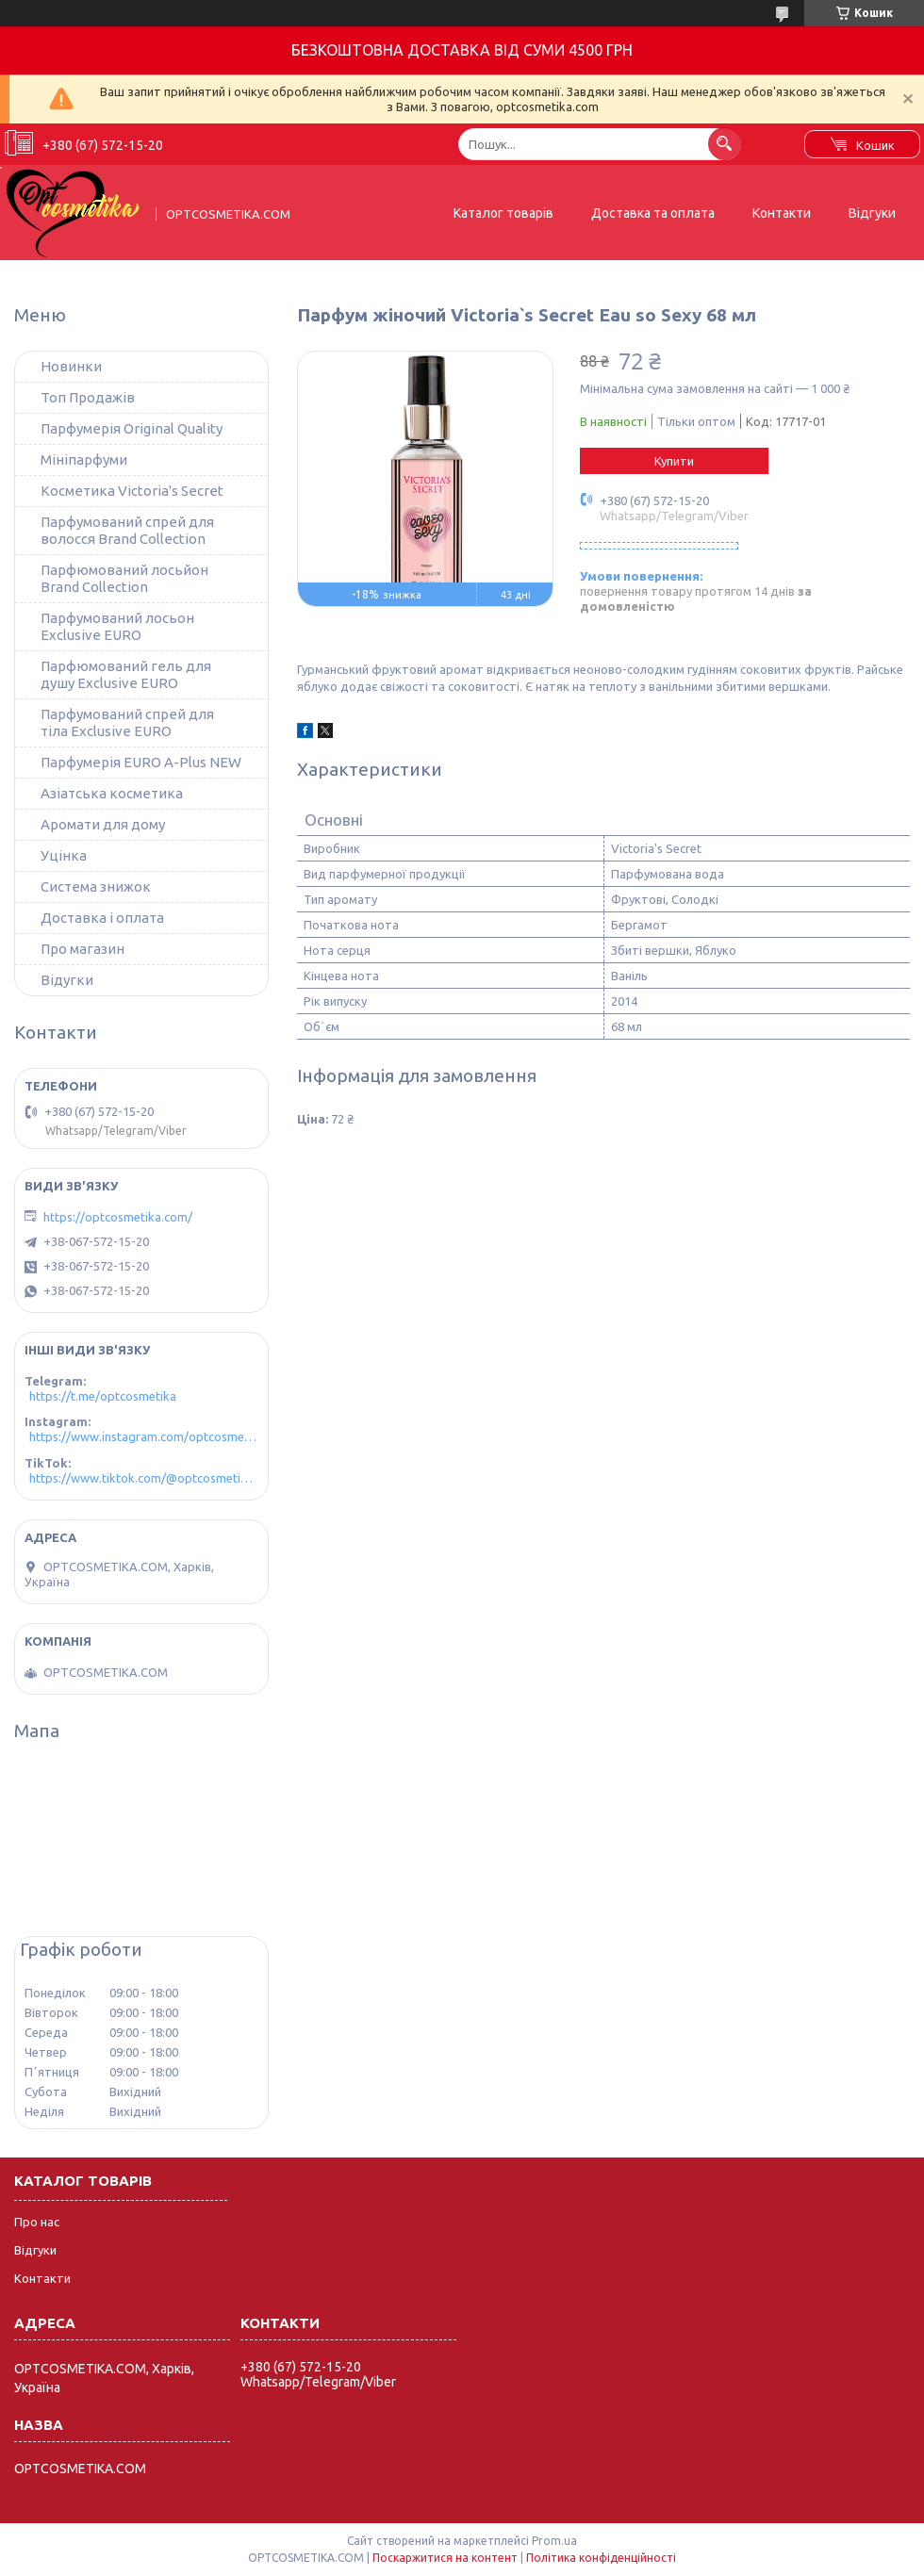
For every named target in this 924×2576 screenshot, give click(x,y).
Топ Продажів (88, 397)
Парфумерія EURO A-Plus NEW (141, 762)
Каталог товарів (503, 213)
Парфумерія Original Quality (132, 428)
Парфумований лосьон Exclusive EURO (117, 626)
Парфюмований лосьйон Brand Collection (124, 578)
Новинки (71, 366)
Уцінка (64, 855)
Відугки (67, 980)
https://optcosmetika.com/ (117, 1216)
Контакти (781, 213)
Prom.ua (554, 2541)
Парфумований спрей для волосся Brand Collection (127, 530)
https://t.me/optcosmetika (102, 1396)
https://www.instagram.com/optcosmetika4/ (143, 1436)
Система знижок (96, 886)
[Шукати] (724, 143)
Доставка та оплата (653, 213)
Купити (674, 461)
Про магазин (82, 949)
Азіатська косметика (112, 793)
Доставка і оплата (102, 918)
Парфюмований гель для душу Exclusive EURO (126, 674)
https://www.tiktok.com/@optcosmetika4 (143, 1478)
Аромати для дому (103, 824)
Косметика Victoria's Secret (132, 491)
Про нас (36, 2221)
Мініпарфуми (84, 459)
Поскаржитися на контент (445, 2557)
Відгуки (872, 213)
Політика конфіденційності (601, 2557)
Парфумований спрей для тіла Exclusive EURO (127, 722)
